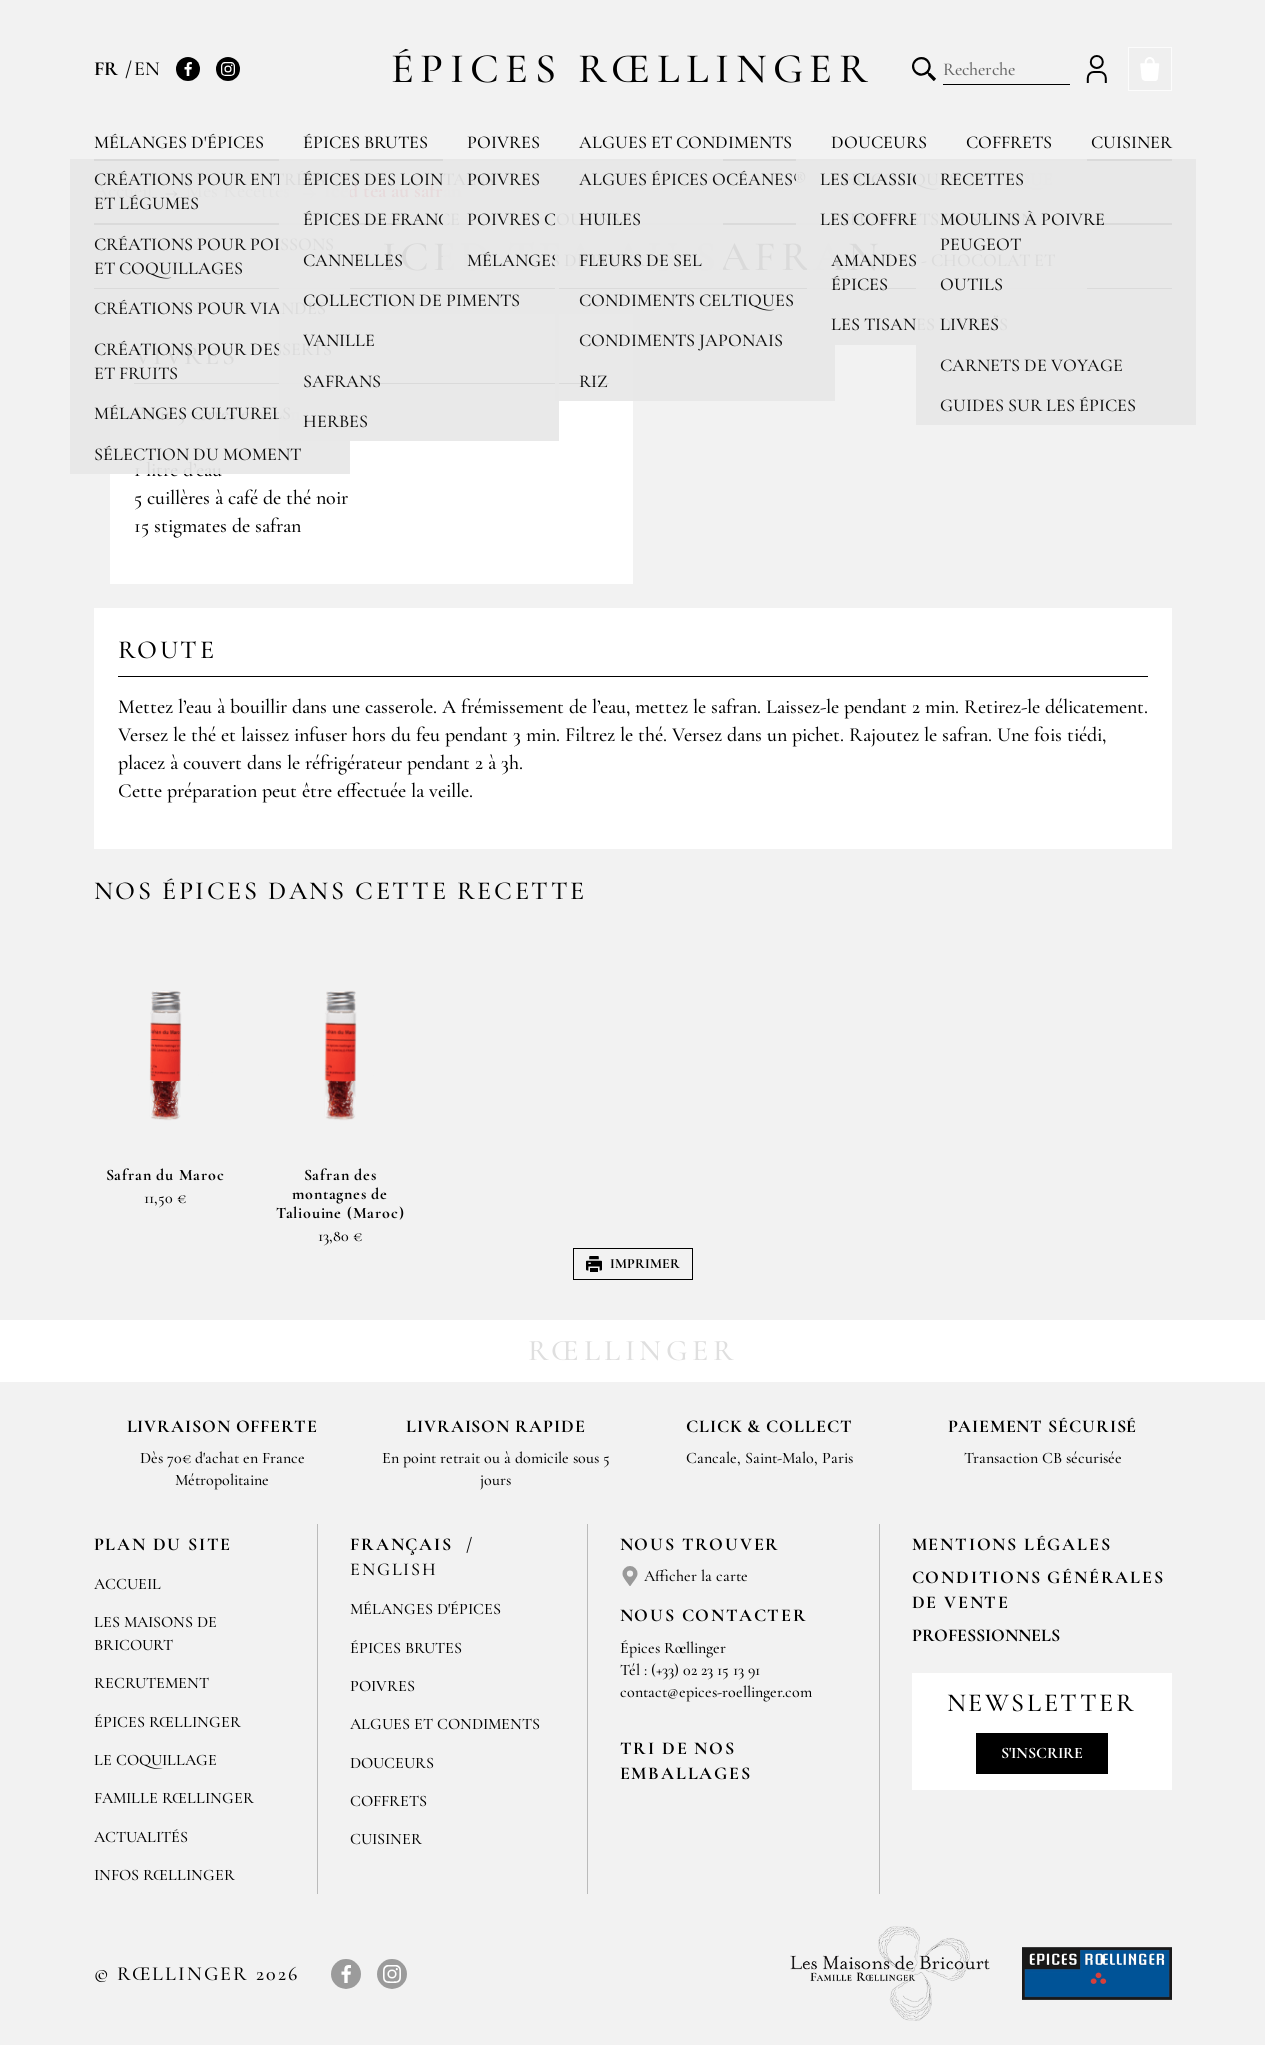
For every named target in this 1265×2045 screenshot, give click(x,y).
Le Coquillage (155, 1760)
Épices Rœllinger (632, 68)
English (394, 1569)
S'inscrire (1042, 1753)
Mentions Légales (1012, 1544)
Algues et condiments (685, 142)
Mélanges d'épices (179, 142)
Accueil (127, 1584)
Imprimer (633, 1263)
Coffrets (1009, 142)
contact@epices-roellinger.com (716, 1692)
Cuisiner (1131, 142)
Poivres (503, 142)
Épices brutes (365, 142)
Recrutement (151, 1683)
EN (147, 69)
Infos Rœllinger (164, 1875)
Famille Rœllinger (174, 1798)
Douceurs (879, 142)
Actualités (141, 1837)
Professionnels (986, 1635)
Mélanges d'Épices (425, 1609)
